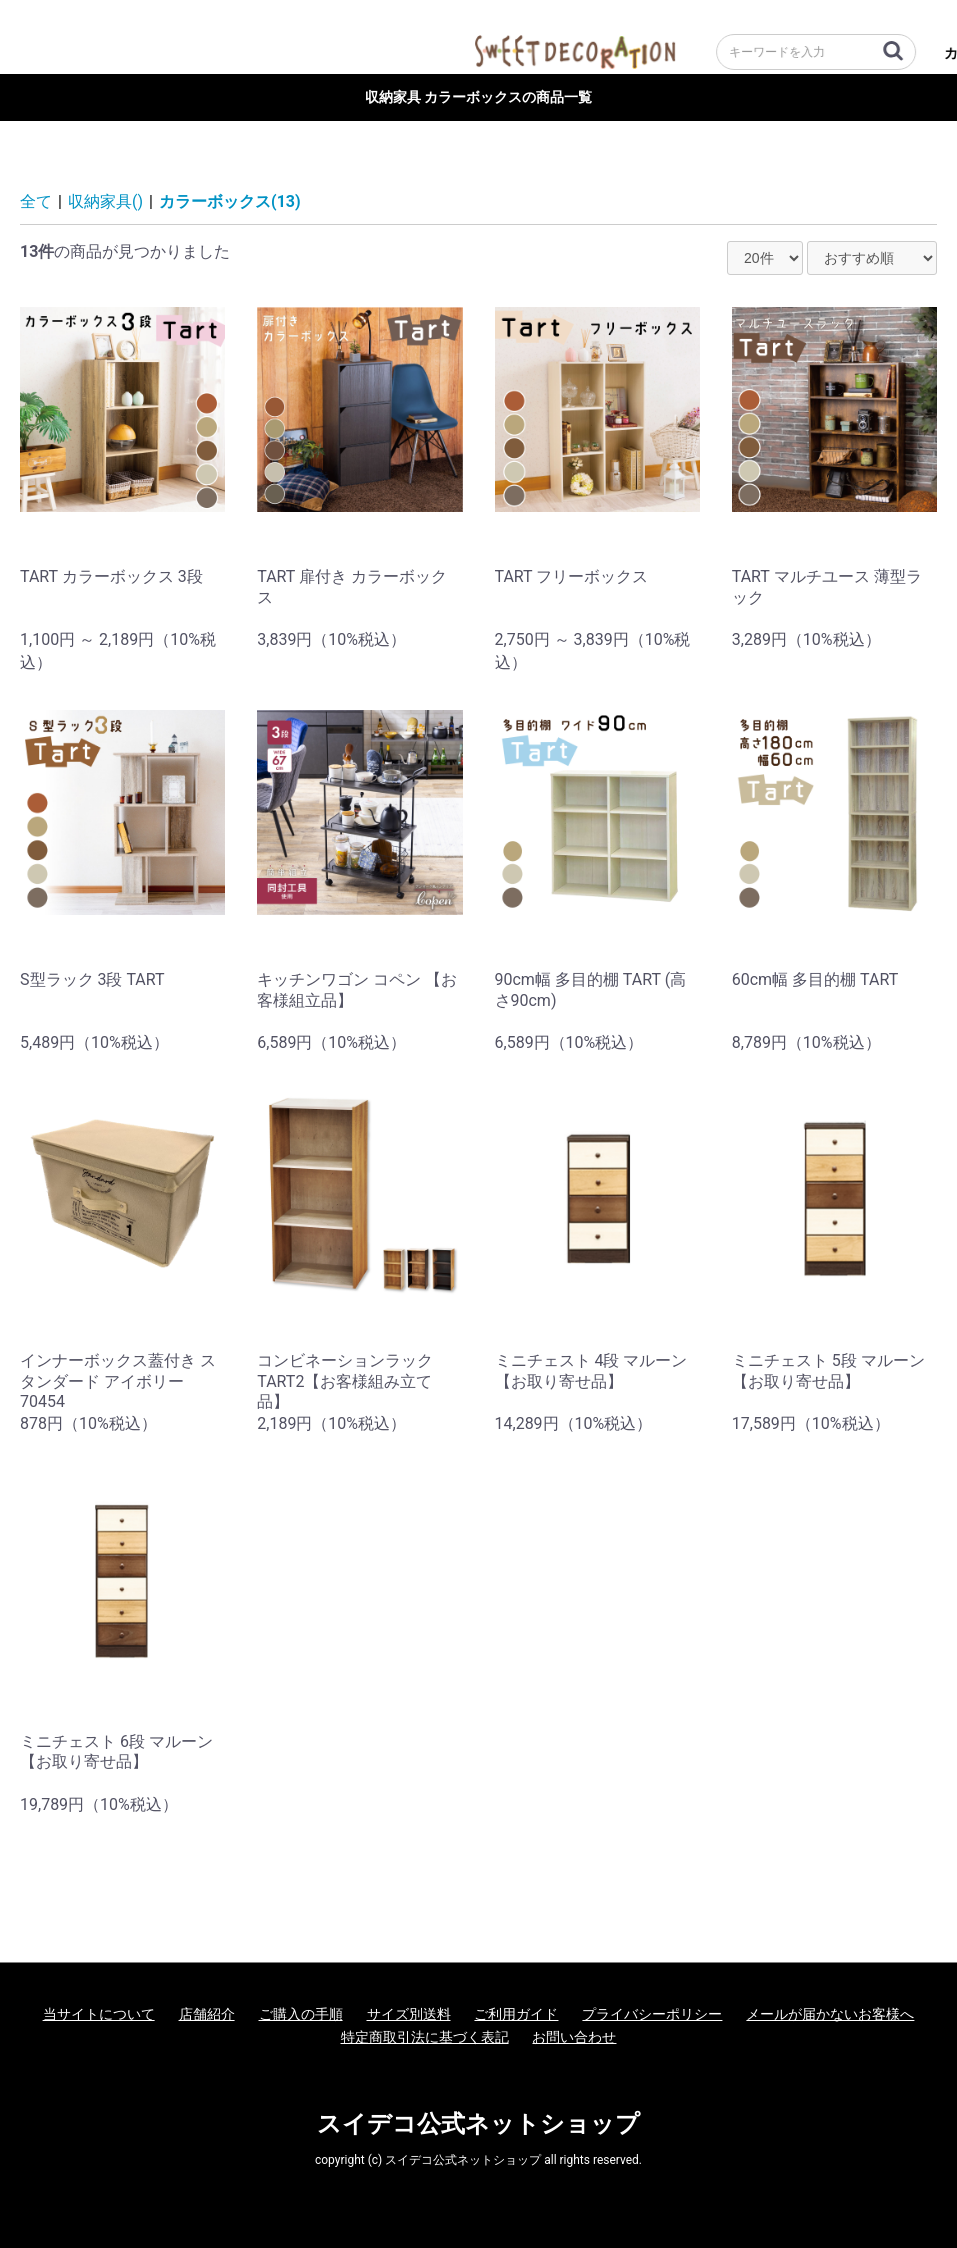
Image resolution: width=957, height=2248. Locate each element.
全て (36, 201)
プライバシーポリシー (652, 2014)
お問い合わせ (574, 2037)
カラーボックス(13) (230, 201)
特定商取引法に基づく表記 (425, 2037)
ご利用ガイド (516, 2014)
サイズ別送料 (409, 2014)
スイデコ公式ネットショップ (478, 2124)
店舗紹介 (207, 2014)
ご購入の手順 (301, 2014)
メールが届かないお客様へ (830, 2014)
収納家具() (105, 201)
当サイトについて (99, 2014)
